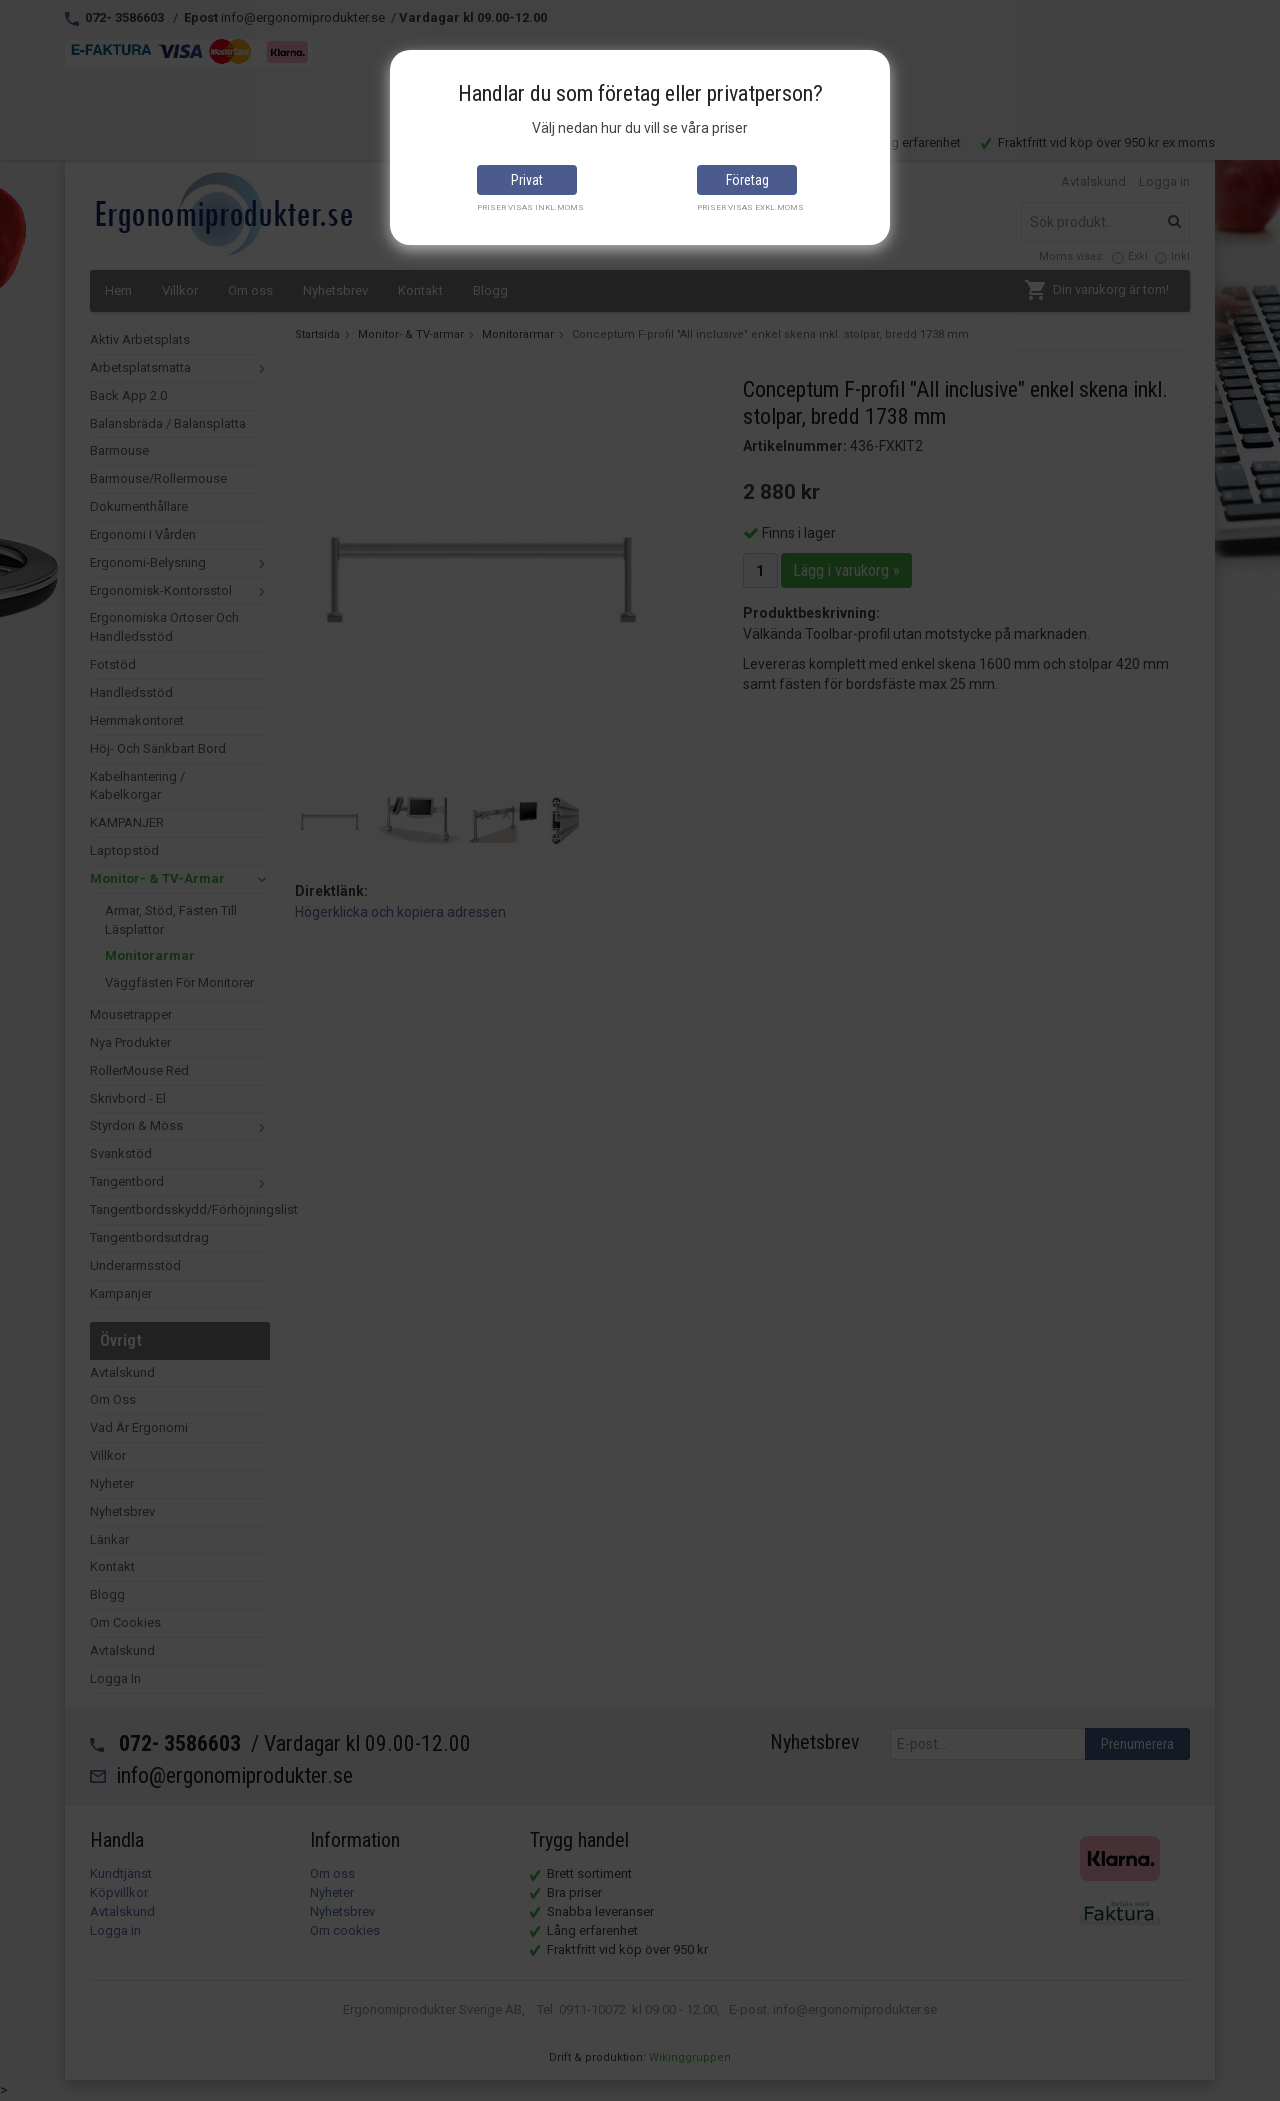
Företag (747, 180)
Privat (527, 180)
